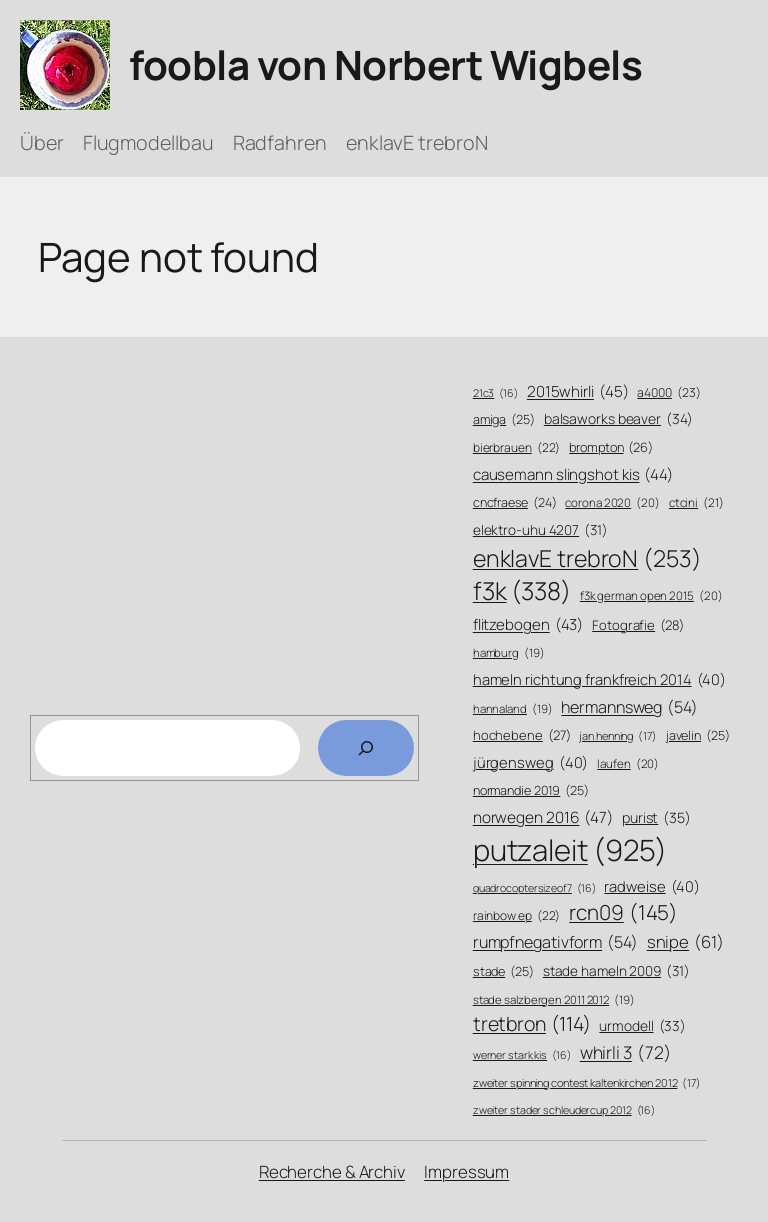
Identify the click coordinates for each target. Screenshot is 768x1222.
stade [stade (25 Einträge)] (503, 972)
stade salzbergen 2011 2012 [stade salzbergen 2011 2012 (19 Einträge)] (554, 1000)
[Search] (366, 748)
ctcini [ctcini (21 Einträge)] (696, 503)
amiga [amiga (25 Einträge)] (504, 420)
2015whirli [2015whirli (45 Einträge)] (578, 391)
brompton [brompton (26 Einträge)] (611, 448)
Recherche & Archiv (332, 1171)
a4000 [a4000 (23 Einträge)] (668, 392)
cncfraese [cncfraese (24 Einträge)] (515, 502)
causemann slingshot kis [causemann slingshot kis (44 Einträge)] (573, 474)
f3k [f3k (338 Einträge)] (522, 591)
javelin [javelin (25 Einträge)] (698, 736)
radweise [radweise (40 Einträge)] (652, 886)
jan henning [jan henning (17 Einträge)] (618, 735)
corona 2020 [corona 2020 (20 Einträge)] (612, 503)
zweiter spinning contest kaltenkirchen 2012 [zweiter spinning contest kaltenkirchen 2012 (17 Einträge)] (587, 1082)
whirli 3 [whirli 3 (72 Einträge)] (625, 1052)
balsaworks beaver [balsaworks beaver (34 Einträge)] (618, 419)
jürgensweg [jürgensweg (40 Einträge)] (531, 762)
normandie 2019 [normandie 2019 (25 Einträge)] (531, 791)
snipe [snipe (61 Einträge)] (685, 941)
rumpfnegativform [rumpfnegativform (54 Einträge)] (555, 942)
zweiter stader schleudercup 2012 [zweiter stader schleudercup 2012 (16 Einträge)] (564, 1110)
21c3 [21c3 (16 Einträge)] (495, 393)
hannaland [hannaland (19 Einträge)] (513, 709)
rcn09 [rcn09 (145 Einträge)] (623, 912)
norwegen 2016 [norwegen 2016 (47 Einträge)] (543, 818)
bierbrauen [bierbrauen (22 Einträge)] (517, 448)
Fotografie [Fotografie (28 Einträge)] (638, 625)
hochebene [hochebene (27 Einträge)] (522, 735)
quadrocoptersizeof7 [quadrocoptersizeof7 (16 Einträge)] (534, 888)
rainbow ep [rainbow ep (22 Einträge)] (517, 916)
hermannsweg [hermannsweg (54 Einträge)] (629, 707)
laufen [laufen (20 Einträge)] (628, 764)
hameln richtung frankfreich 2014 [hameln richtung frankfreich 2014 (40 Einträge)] (599, 679)
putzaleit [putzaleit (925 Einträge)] (570, 850)
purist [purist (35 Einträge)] (656, 818)
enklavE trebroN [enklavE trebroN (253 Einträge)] (587, 558)
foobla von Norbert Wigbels (385, 64)
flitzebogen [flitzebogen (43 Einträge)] (528, 624)
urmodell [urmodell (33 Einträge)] (642, 1025)
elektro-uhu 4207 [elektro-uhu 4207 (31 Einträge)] (540, 529)
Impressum (466, 1171)
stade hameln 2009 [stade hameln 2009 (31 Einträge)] (616, 970)
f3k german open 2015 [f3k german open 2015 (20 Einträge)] (651, 596)
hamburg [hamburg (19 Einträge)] (509, 653)
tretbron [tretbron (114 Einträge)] (532, 1023)
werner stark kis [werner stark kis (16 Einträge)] (522, 1055)
